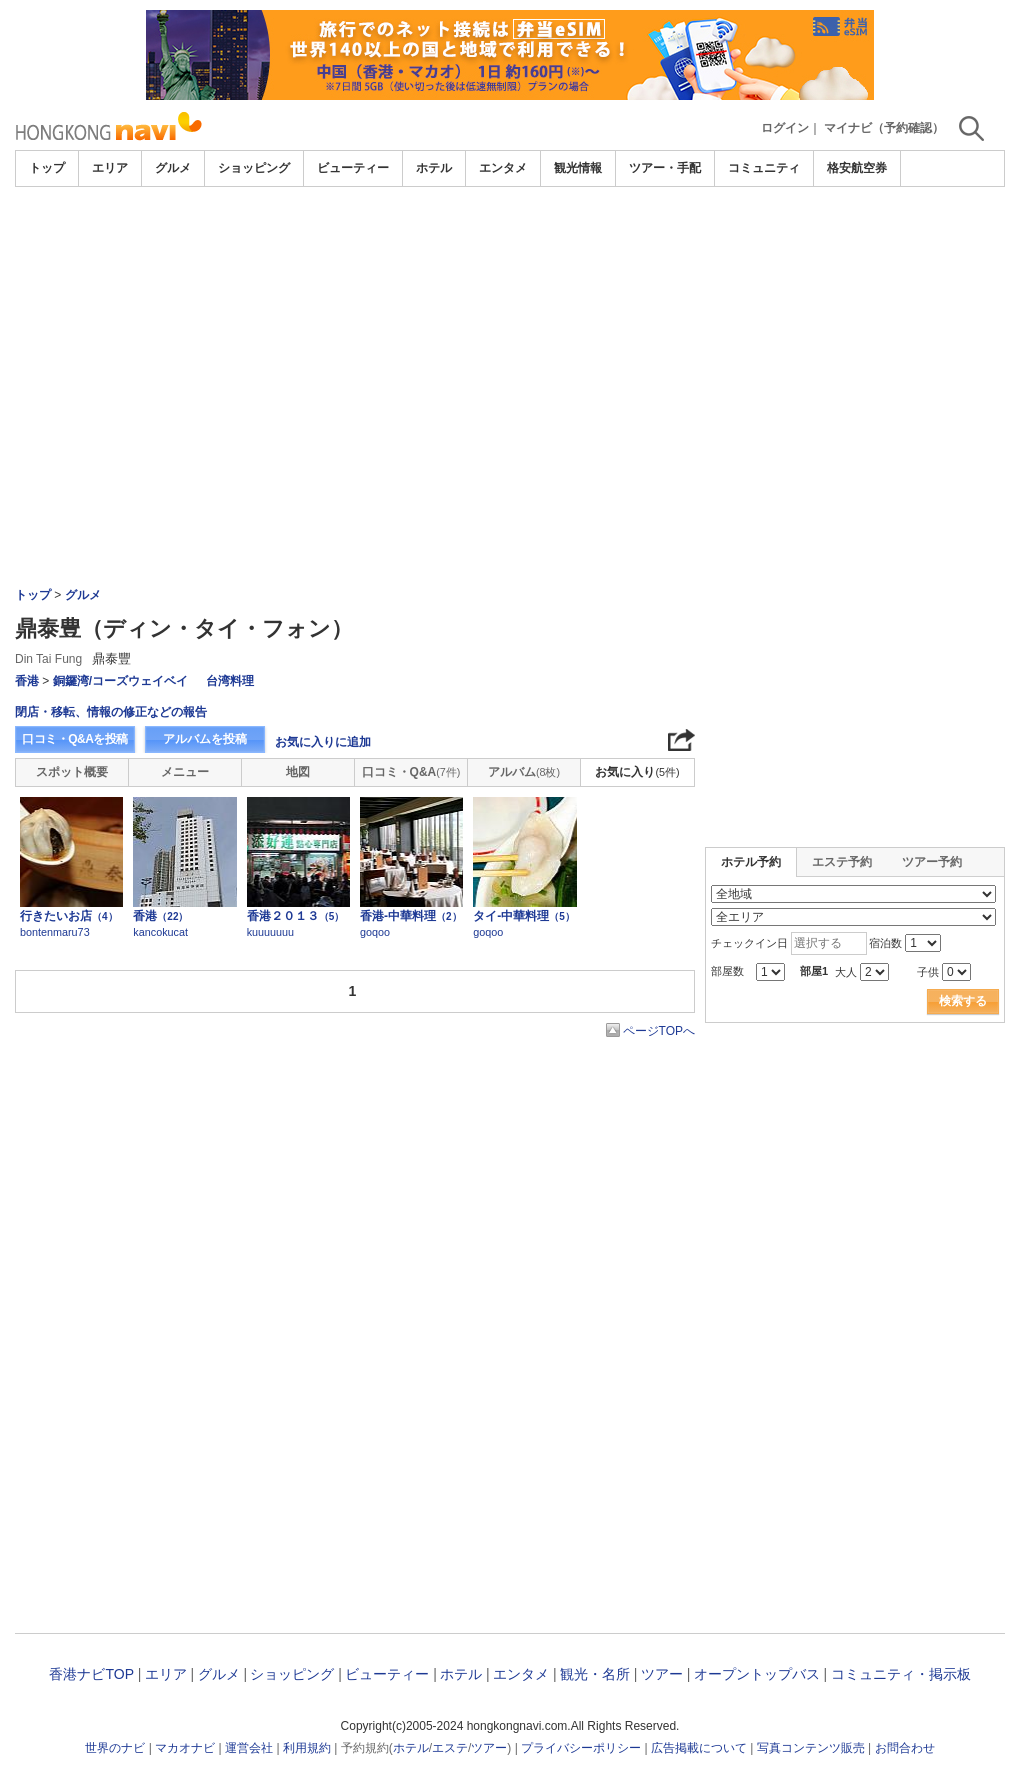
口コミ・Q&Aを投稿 (75, 739)
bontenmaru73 (55, 932)
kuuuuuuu (270, 932)
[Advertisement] (510, 242)
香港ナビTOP (91, 1674)
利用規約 (307, 1748)
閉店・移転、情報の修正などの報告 (111, 712)
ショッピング (254, 168)
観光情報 (578, 168)
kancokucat (160, 932)
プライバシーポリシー (581, 1748)
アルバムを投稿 (205, 739)
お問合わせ (905, 1748)
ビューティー (353, 168)
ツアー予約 (932, 862)
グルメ (173, 168)
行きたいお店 (69, 916)
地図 (298, 772)
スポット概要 (72, 772)
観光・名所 (595, 1674)
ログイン (785, 128)
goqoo (375, 932)
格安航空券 (857, 168)
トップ (47, 168)
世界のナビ (115, 1748)
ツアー (662, 1674)
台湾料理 (230, 681)
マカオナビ (185, 1748)
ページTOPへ (659, 1031)
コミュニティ (764, 168)
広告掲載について (699, 1748)
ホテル (434, 168)
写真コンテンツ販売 (811, 1748)
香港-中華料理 (411, 916)
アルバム (524, 772)
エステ (450, 1748)
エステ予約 (842, 862)
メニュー (185, 772)
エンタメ (503, 168)
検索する (963, 1001)
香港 (27, 681)
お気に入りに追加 (323, 742)
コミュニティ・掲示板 (901, 1674)
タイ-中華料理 (524, 916)
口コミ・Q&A (411, 772)
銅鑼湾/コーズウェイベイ (120, 681)
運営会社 (249, 1748)
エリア (110, 168)
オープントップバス (757, 1674)
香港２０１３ (296, 916)
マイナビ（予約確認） (884, 128)
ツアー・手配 (665, 168)
